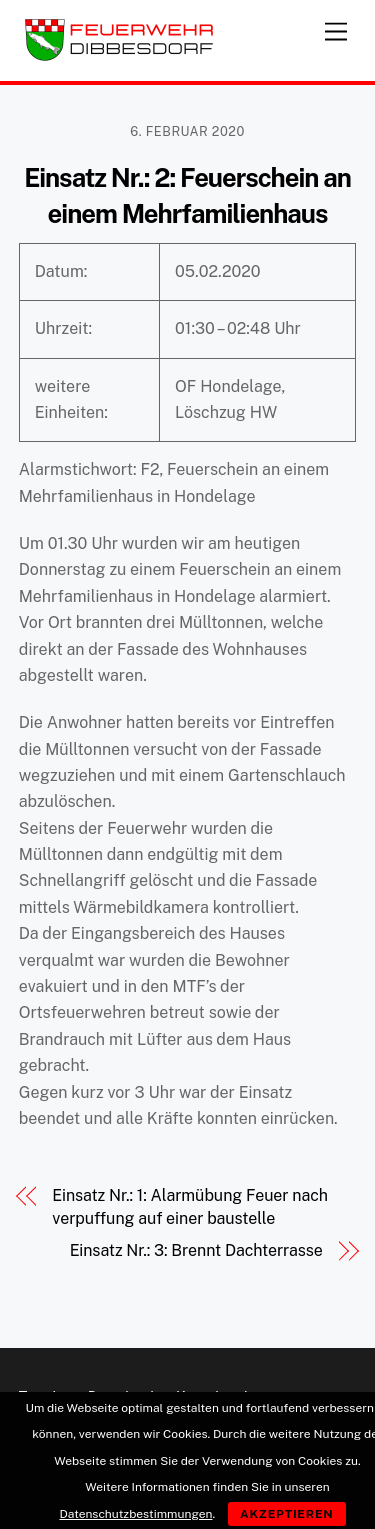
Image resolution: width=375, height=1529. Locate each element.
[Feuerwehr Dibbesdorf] (119, 56)
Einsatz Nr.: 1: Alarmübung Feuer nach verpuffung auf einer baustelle (190, 1206)
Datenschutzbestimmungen (135, 1514)
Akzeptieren (287, 1514)
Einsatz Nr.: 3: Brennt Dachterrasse (196, 1250)
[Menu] (336, 27)
